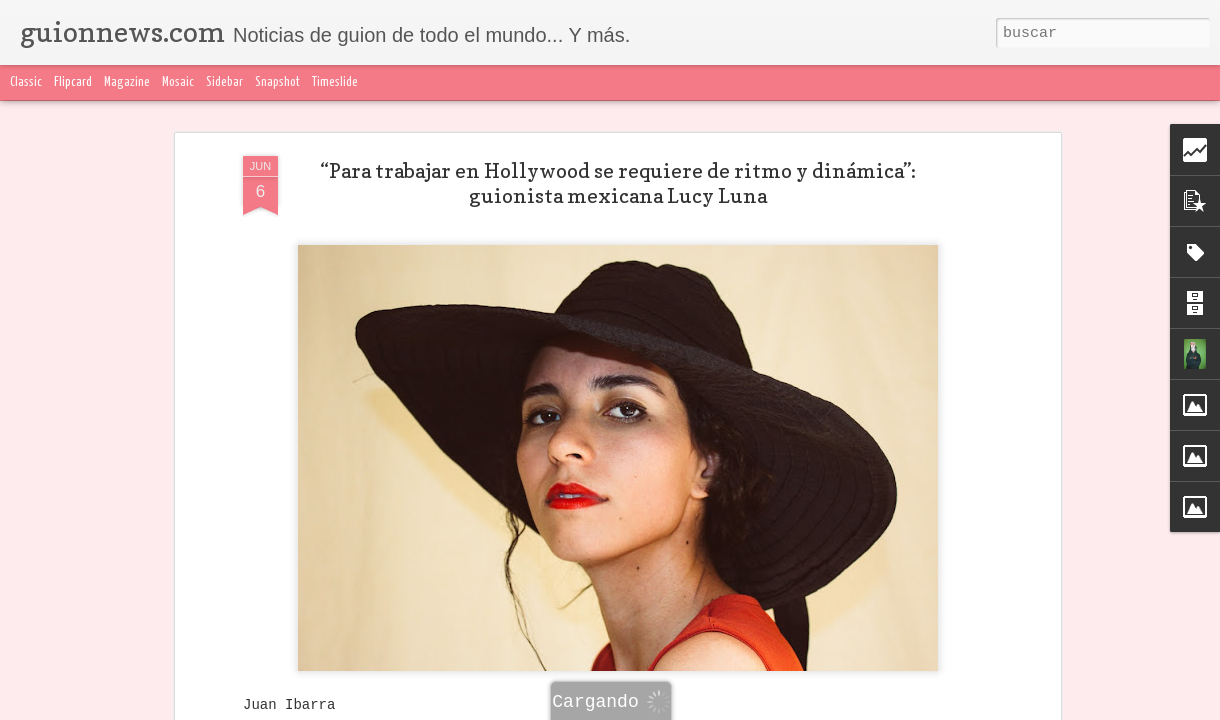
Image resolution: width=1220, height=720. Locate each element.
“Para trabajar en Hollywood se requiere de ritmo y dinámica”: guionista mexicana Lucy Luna (618, 183)
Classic (26, 82)
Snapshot (277, 82)
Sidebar (224, 82)
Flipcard (73, 82)
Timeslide (335, 82)
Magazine (127, 82)
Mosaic (178, 82)
